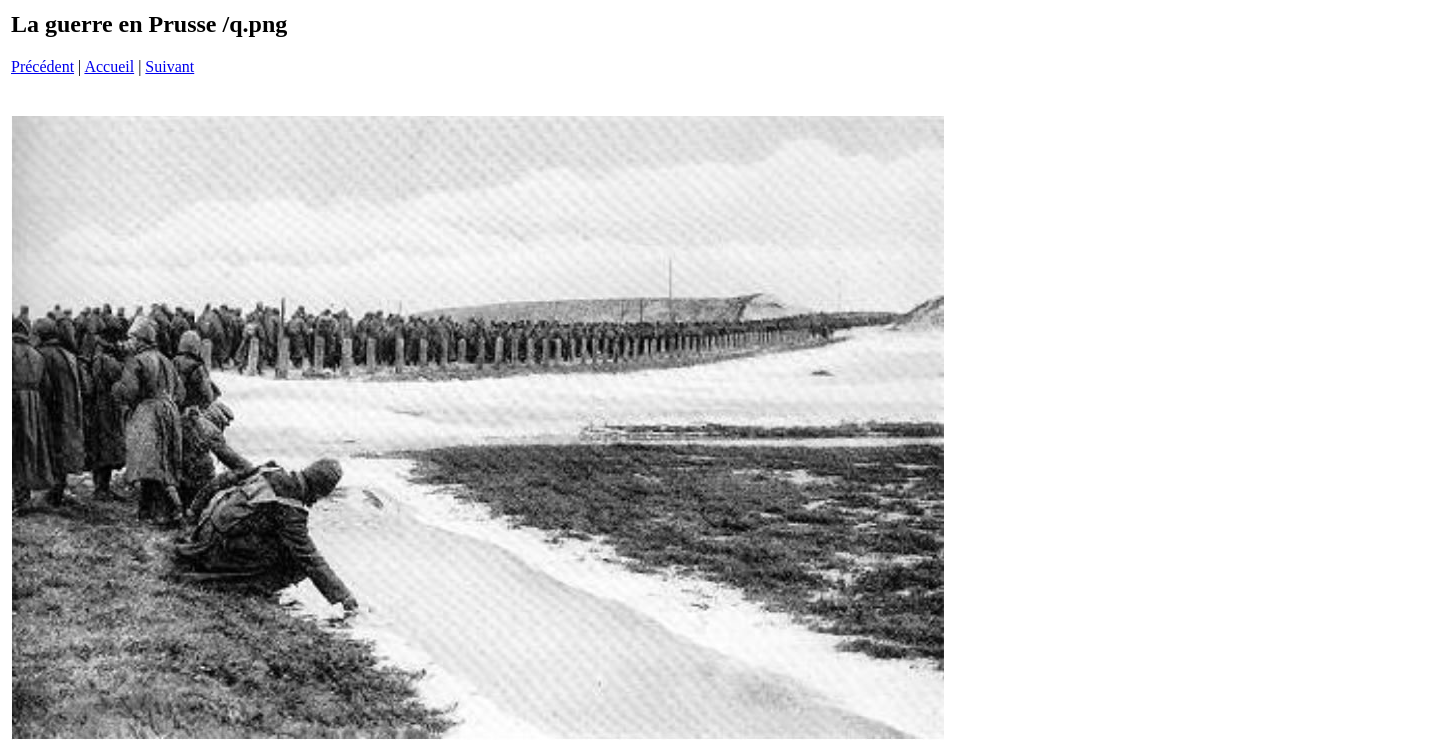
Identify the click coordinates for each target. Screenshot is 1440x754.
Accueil (109, 66)
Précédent (42, 66)
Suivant (169, 66)
